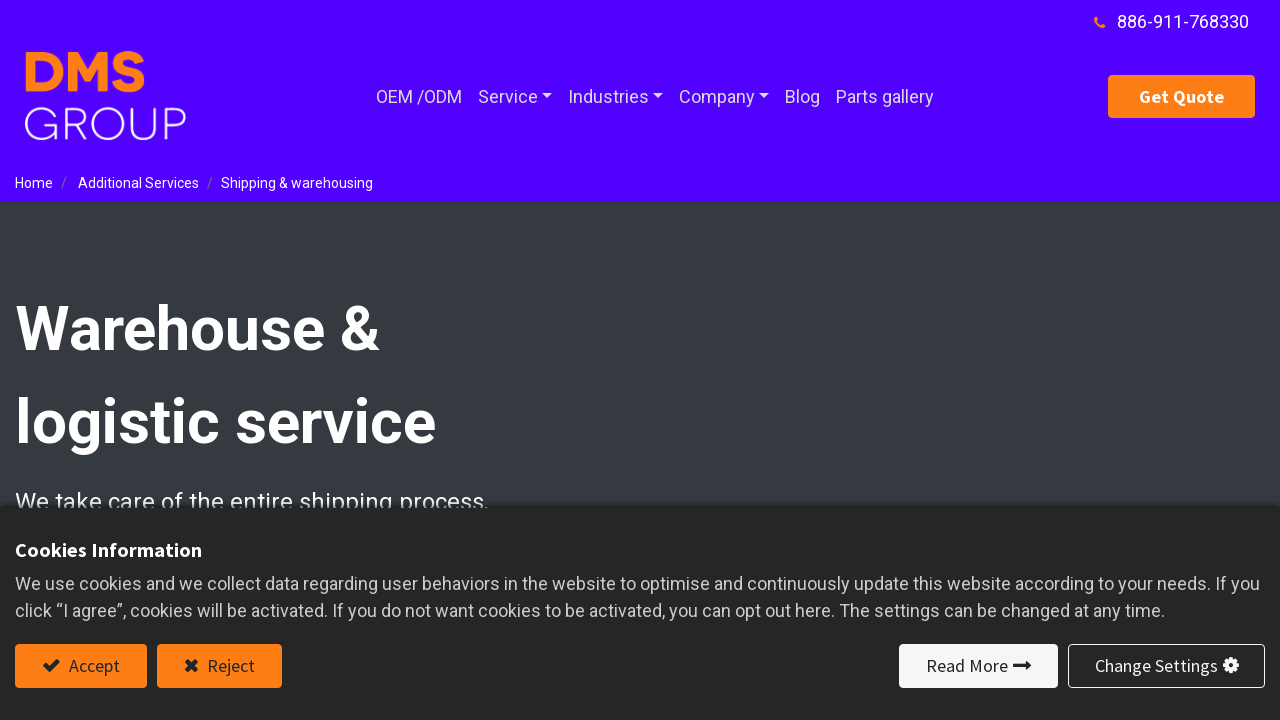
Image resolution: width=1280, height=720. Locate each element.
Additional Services (138, 183)
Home (34, 183)
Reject (229, 665)
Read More (967, 665)
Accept (92, 665)
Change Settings (1156, 665)
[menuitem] (419, 96)
